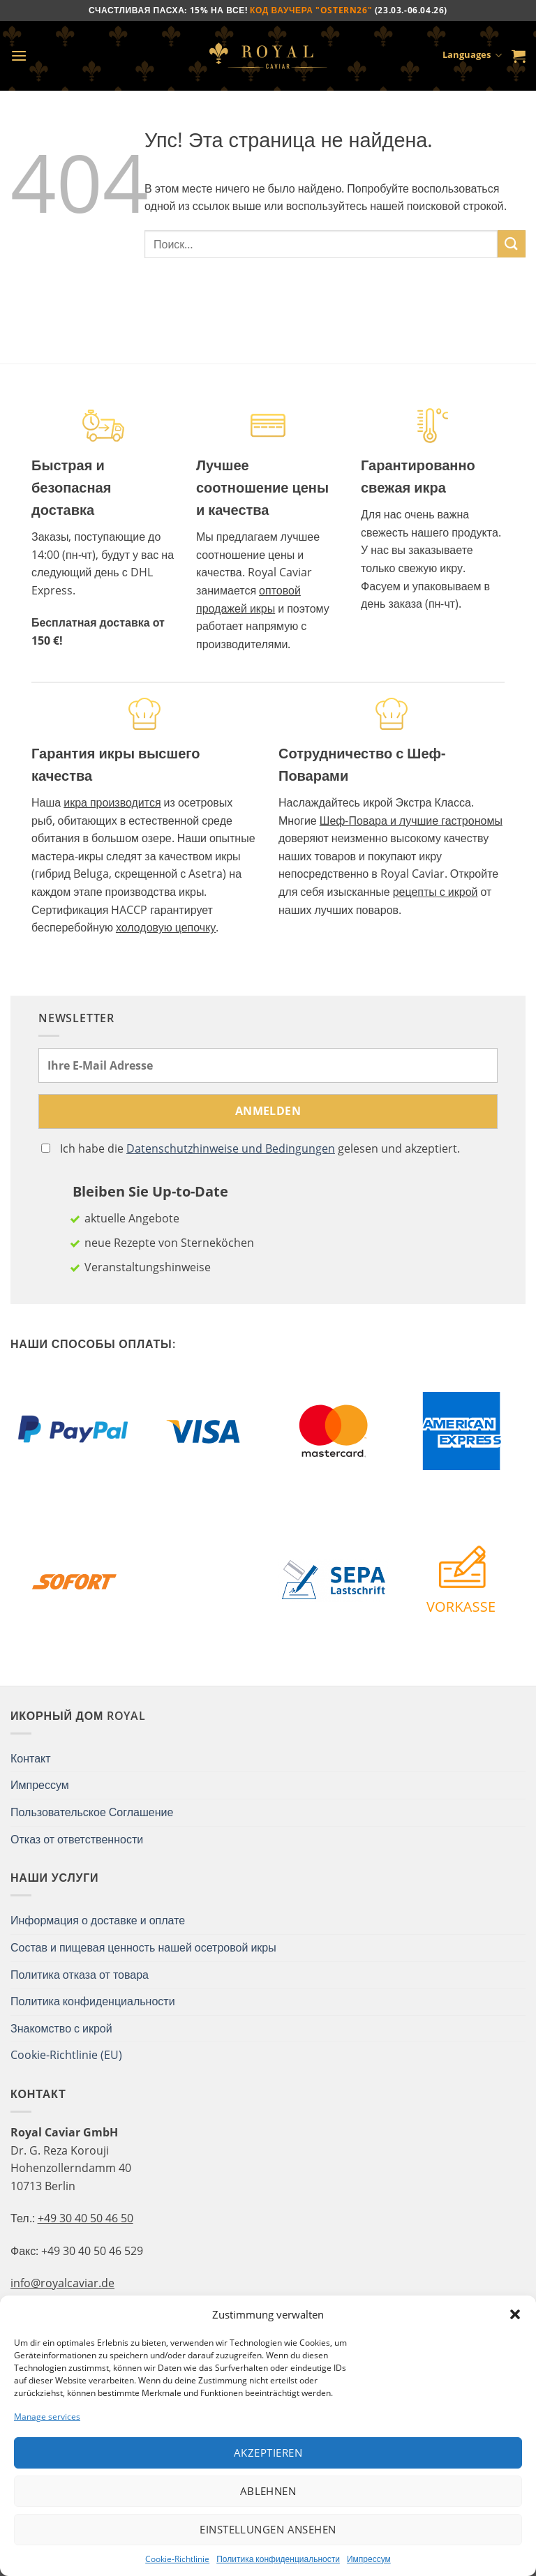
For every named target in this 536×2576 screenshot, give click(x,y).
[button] (515, 2314)
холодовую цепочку (166, 927)
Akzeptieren (268, 2452)
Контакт (30, 1758)
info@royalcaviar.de (62, 2283)
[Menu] (18, 55)
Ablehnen (268, 2491)
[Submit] (512, 243)
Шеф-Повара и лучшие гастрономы (411, 820)
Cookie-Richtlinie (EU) (66, 2054)
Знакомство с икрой (61, 2028)
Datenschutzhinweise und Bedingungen (230, 1148)
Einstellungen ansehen (268, 2529)
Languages (472, 56)
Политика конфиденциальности (278, 2559)
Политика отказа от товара (79, 1974)
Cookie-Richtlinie (177, 2559)
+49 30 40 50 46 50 (85, 2218)
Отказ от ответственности (76, 1839)
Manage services (47, 2417)
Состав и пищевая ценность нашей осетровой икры (143, 1947)
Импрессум (369, 2559)
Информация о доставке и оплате (97, 1920)
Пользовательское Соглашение (91, 1812)
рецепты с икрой (435, 891)
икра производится (112, 802)
